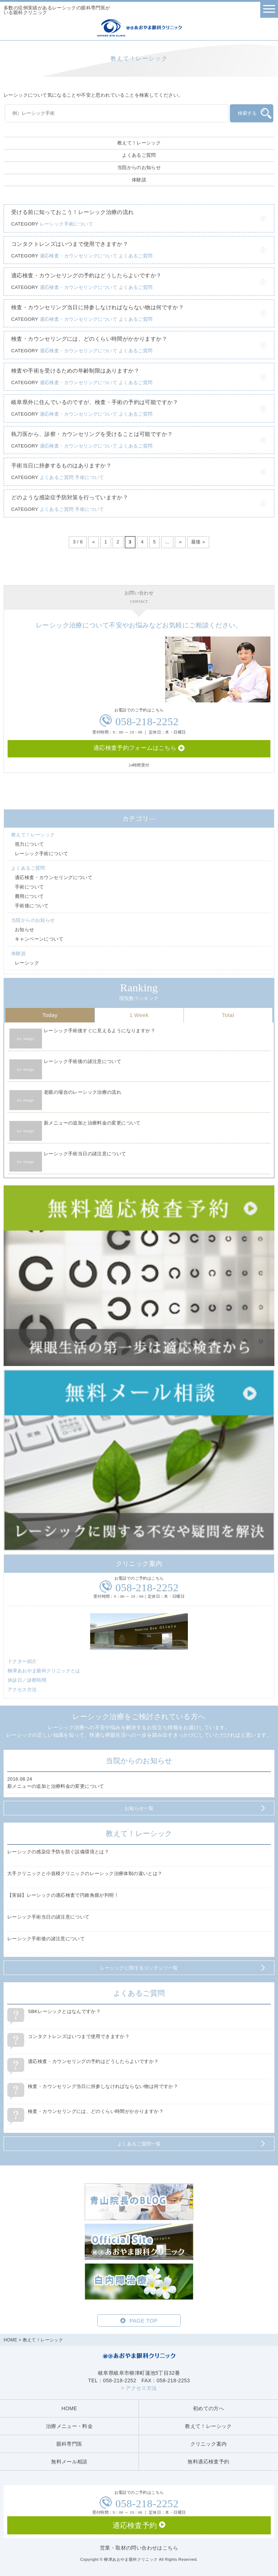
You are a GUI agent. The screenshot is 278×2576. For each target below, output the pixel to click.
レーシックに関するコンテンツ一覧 (139, 1968)
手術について (89, 477)
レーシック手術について (66, 224)
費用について (29, 896)
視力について (29, 844)
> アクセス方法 (139, 2388)
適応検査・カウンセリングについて (78, 256)
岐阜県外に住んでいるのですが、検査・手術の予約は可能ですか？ (94, 402)
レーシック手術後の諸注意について (82, 1061)
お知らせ (24, 929)
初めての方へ (208, 2408)
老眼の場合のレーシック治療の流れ (82, 1092)
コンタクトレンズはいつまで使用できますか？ (69, 244)
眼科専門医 (69, 2444)
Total (228, 1015)
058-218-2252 (147, 721)
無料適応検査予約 (208, 2461)
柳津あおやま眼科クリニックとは (44, 1670)
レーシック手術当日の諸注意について (85, 1153)
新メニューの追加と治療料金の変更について (92, 1123)
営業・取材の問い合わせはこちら (139, 2548)
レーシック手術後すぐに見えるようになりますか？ (99, 1030)
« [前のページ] (93, 542)
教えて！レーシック (139, 143)
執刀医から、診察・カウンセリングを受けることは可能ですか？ (92, 434)
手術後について (32, 905)
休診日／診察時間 (27, 1680)
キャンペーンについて (39, 939)
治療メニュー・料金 (69, 2426)
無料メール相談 (69, 2461)
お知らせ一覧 (139, 1808)
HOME (10, 2339)
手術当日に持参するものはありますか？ (61, 465)
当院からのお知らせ (139, 167)
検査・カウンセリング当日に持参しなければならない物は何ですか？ (97, 307)
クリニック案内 (208, 2444)
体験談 (139, 179)
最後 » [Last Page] (198, 542)
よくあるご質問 (139, 155)
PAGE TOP (143, 2320)
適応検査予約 (135, 2525)
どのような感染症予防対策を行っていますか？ (69, 497)
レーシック (27, 963)
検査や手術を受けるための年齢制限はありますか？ (75, 370)
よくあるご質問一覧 (139, 2144)
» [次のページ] (180, 542)
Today (50, 1015)
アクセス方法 (22, 1689)
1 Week (139, 1015)
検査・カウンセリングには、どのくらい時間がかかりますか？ (89, 339)
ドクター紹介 (22, 1661)
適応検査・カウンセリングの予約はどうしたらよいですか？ (86, 275)
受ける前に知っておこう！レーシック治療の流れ (72, 212)
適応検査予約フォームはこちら (134, 748)
